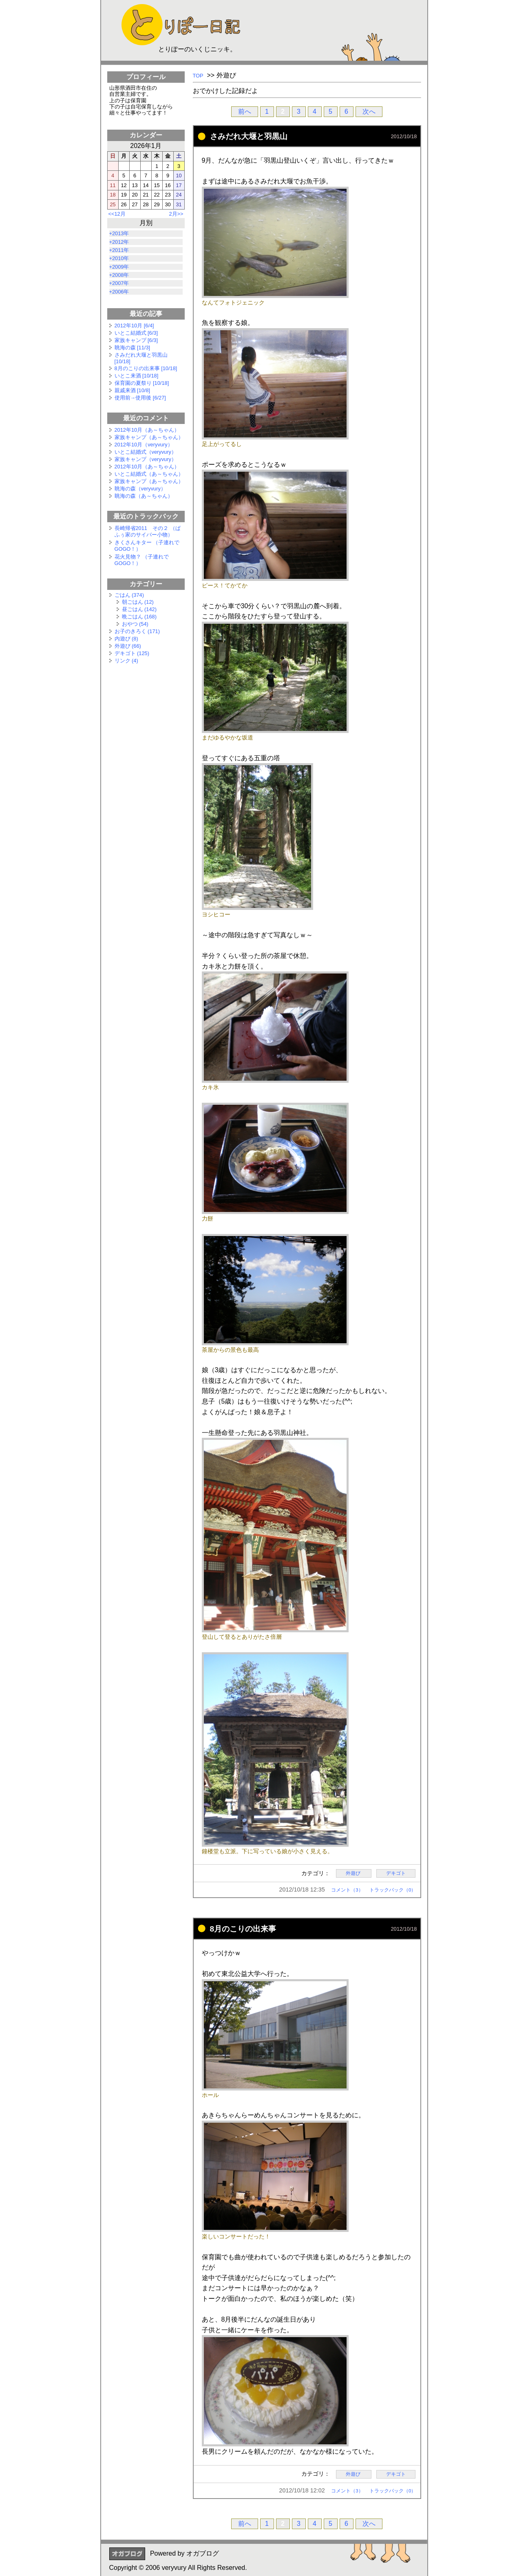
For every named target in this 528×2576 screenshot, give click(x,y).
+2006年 (119, 292)
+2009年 (119, 267)
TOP (198, 76)
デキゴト (396, 1873)
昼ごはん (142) (139, 609)
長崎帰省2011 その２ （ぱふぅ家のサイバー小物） (148, 531)
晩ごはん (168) (139, 617)
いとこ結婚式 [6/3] (136, 333)
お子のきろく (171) (137, 631)
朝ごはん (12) (138, 602)
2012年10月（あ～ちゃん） (147, 430)
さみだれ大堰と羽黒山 (248, 136)
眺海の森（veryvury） (140, 489)
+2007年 (119, 283)
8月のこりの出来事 (243, 1929)
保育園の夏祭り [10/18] (142, 383)
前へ (244, 111)
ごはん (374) (129, 595)
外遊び (354, 1873)
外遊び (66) (128, 646)
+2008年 (119, 275)
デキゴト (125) (132, 653)
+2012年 (119, 242)
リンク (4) (126, 661)
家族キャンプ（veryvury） (146, 459)
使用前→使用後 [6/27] (140, 398)
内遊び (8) (126, 639)
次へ (369, 111)
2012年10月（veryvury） (144, 444)
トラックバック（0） (392, 1889)
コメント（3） (347, 1889)
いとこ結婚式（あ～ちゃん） (149, 474)
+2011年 (119, 250)
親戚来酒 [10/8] (132, 390)
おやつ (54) (135, 624)
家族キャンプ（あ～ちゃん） (149, 437)
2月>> (176, 214)
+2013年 (119, 233)
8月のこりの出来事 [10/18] (146, 368)
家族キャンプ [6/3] (136, 340)
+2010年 (119, 258)
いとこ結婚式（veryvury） (146, 452)
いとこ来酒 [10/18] (137, 376)
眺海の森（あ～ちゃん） (144, 496)
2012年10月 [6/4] (134, 325)
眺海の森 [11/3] (132, 347)
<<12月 (117, 214)
